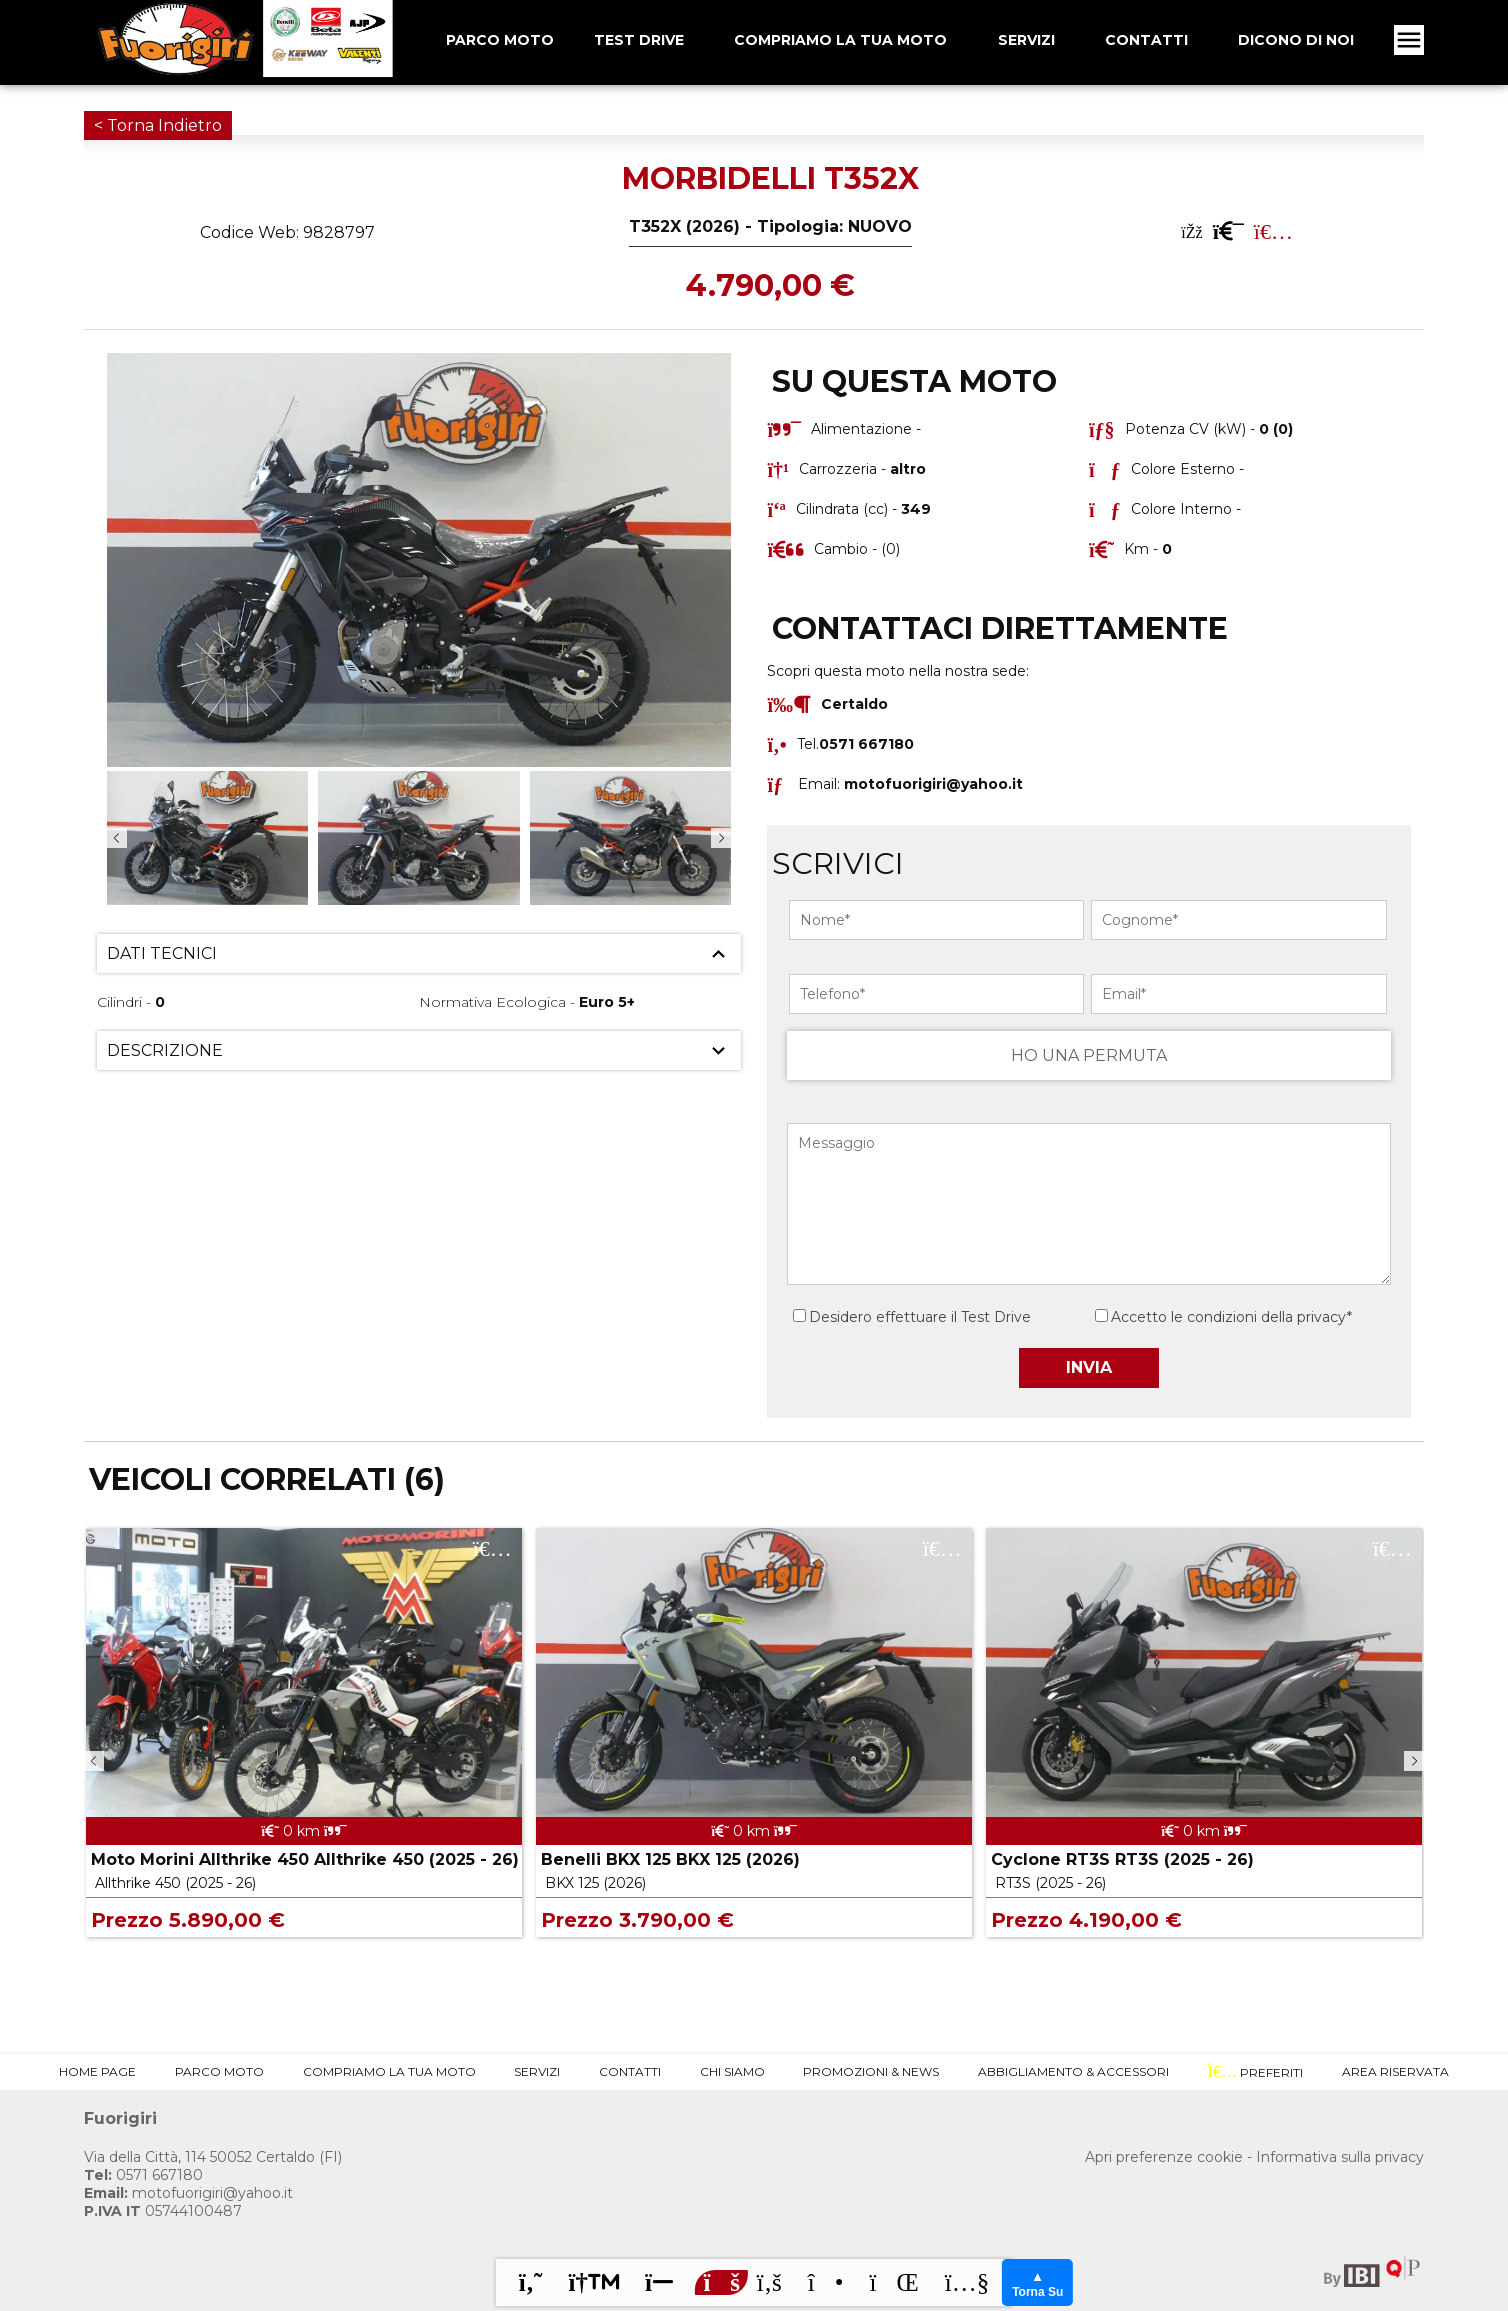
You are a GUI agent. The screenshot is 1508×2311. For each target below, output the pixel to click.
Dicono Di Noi (1296, 40)
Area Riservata (1395, 2071)
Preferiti (1255, 2072)
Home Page (97, 2071)
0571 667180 (143, 2175)
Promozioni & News (871, 2071)
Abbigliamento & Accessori (1073, 2071)
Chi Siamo (732, 2071)
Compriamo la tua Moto (840, 40)
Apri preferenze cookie (1164, 2157)
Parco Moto (219, 2071)
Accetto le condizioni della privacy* (1231, 1317)
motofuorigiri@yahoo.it (933, 784)
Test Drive (639, 40)
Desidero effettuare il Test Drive (912, 1317)
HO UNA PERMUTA (1089, 1055)
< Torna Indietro (158, 125)
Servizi (1026, 40)
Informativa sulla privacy (1340, 2157)
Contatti (1146, 40)
